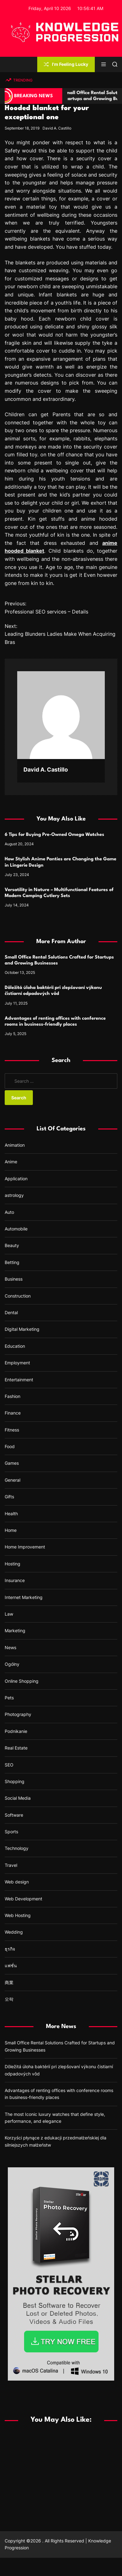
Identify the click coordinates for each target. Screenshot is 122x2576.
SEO (9, 1764)
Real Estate (16, 1747)
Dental (11, 1312)
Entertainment (19, 1379)
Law (9, 1614)
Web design (17, 1881)
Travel (11, 1865)
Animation (15, 1145)
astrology (14, 1195)
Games (12, 1463)
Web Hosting (18, 1915)
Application (16, 1178)
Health (11, 1513)
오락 (9, 1999)
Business (14, 1279)
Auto (9, 1212)
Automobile (16, 1228)
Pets (9, 1697)
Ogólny (12, 1664)
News (10, 1647)
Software (14, 1815)
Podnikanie (16, 1731)
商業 (9, 1982)
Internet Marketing (24, 1597)
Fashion (12, 1396)
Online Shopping (21, 1681)
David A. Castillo (57, 128)
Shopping (14, 1781)
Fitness (12, 1429)
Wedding (14, 1932)
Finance (13, 1412)
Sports (11, 1831)
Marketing (15, 1630)
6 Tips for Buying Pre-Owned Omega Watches (54, 834)
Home (11, 1530)
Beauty (12, 1245)
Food (10, 1446)
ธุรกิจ (10, 1949)
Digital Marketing (22, 1329)
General (12, 1480)
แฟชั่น (11, 1965)
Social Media (18, 1798)
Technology (16, 1848)
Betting (12, 1262)
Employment (17, 1362)
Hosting (12, 1563)
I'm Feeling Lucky (66, 64)
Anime (11, 1161)
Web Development (23, 1898)
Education (15, 1346)
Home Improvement (25, 1546)
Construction (18, 1296)
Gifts (9, 1496)
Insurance (15, 1580)
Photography (18, 1714)
